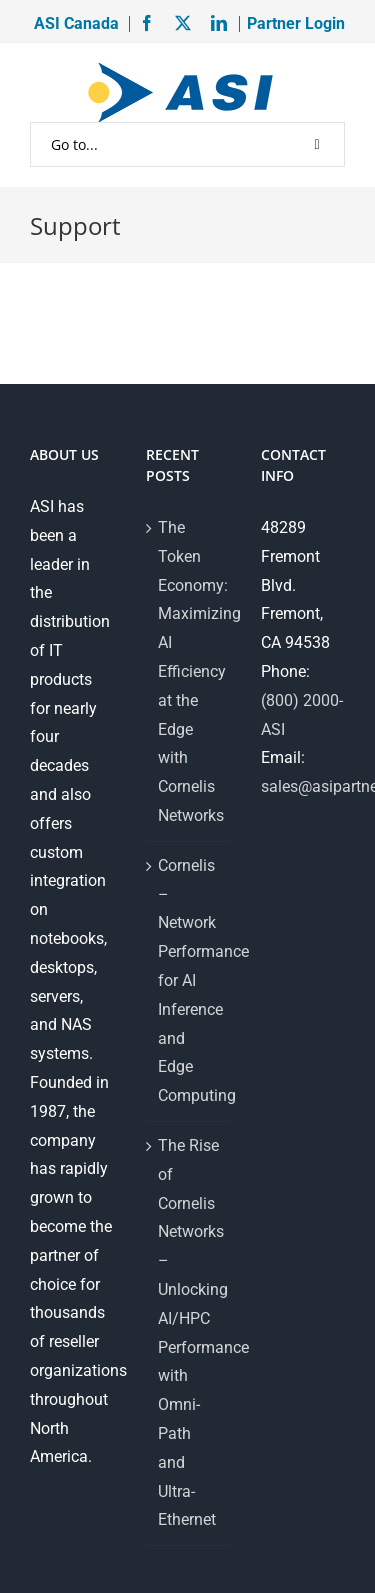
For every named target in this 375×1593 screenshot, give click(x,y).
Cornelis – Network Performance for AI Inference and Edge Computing (189, 980)
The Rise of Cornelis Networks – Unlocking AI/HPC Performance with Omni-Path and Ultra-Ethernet (189, 1332)
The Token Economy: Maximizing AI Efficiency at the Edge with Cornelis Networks (189, 671)
